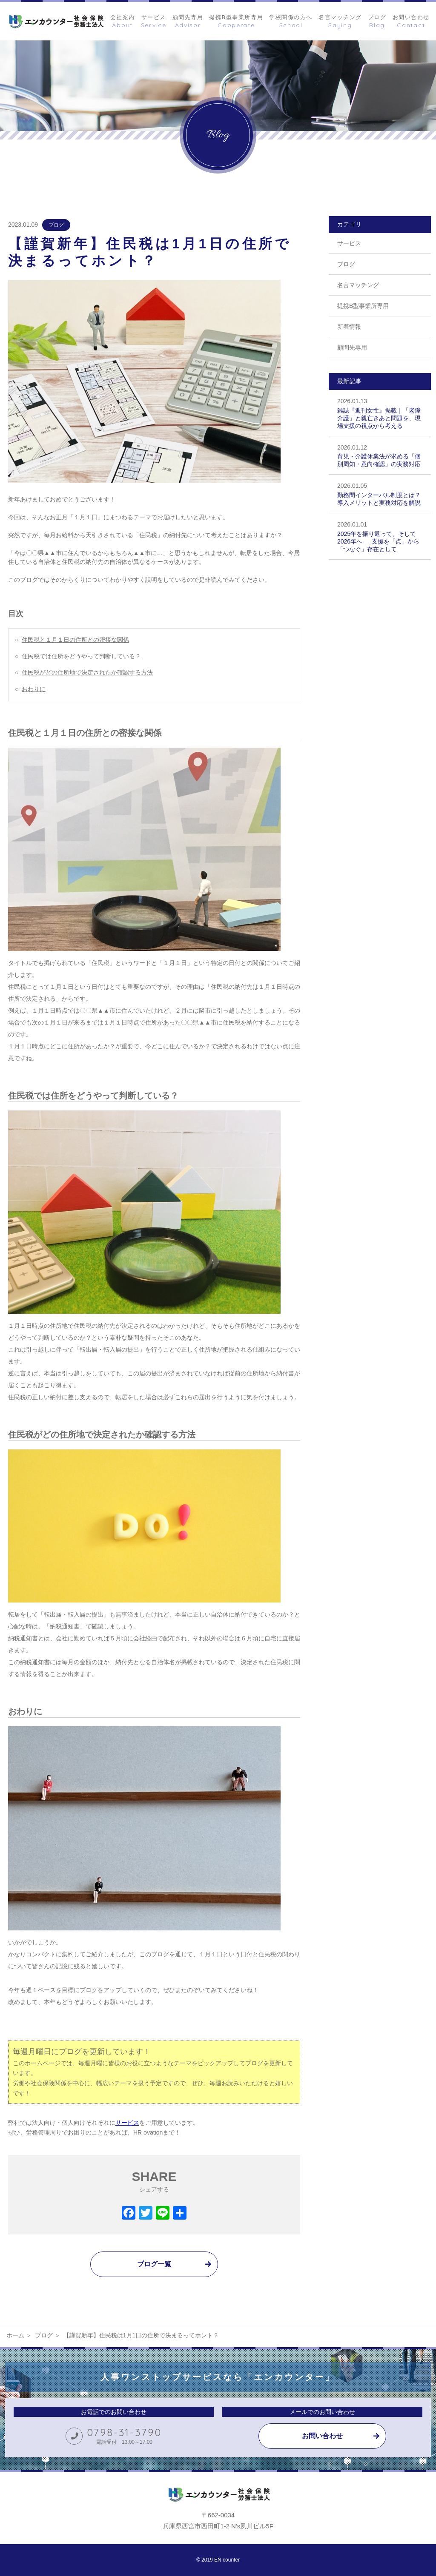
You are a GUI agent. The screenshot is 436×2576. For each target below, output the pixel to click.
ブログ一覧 (154, 2264)
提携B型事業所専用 (363, 305)
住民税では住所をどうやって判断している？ (81, 656)
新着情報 (349, 326)
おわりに (34, 689)
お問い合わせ (322, 2435)
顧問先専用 (352, 347)
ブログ (56, 225)
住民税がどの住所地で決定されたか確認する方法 (87, 672)
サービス (349, 243)
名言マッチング (358, 285)
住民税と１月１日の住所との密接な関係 (75, 639)
